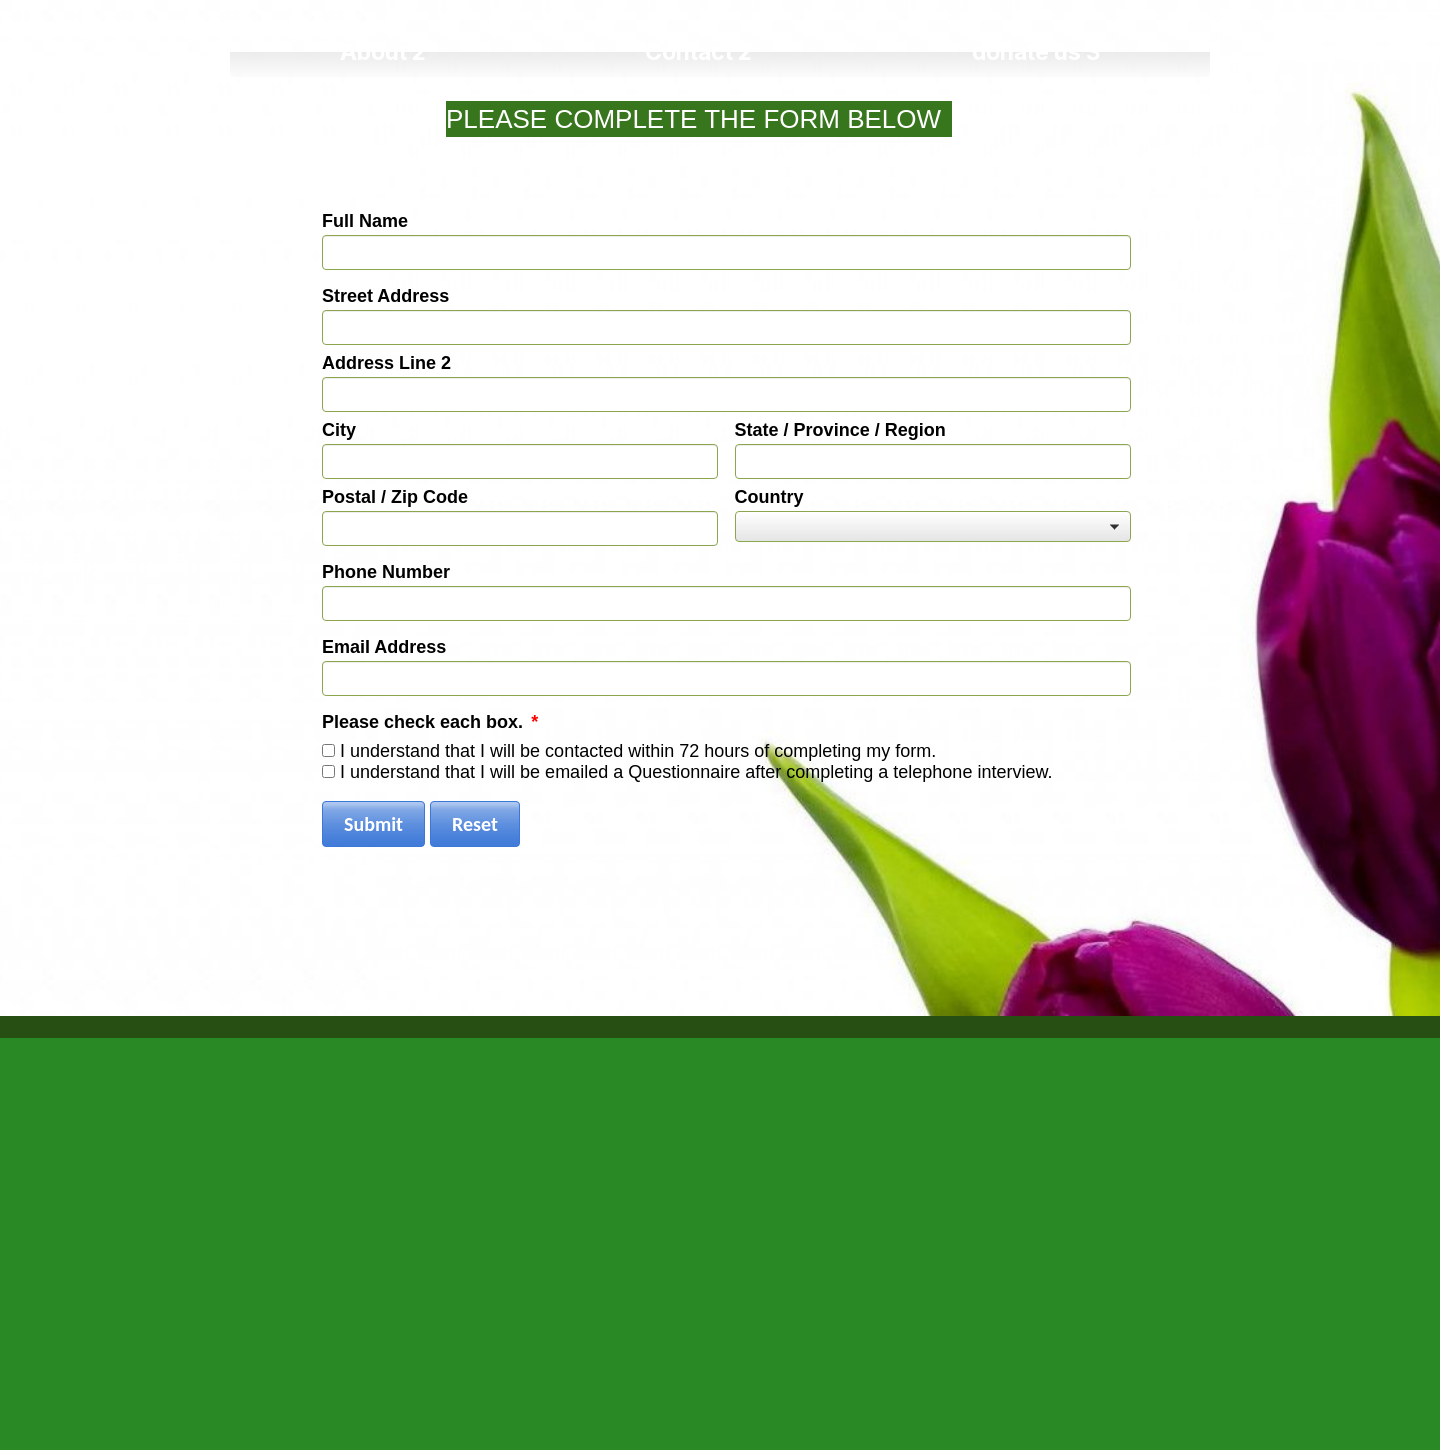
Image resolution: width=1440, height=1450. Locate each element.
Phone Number (386, 572)
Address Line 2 (386, 363)
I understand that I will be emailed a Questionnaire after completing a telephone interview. (696, 772)
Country (769, 497)
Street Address (385, 296)
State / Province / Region (840, 430)
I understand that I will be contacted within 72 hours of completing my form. (638, 751)
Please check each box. (430, 722)
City (339, 430)
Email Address (384, 647)
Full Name (365, 221)
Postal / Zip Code (395, 497)
